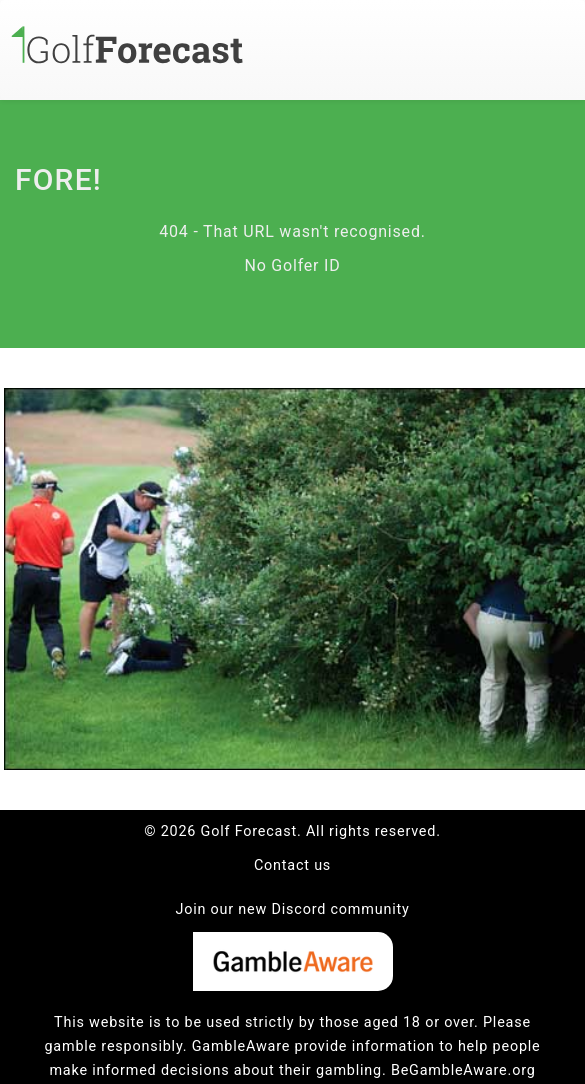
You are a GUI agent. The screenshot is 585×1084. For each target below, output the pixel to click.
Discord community (341, 909)
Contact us (292, 865)
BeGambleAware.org (463, 1070)
